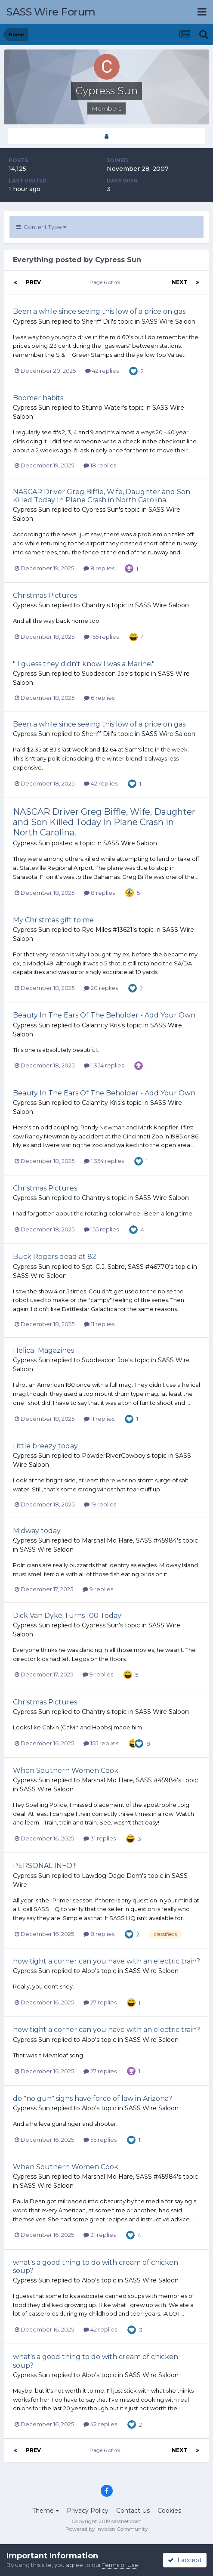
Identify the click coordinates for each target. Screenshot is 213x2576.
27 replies (100, 2002)
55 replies (100, 2139)
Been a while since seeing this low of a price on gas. (100, 311)
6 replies (99, 697)
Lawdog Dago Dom (112, 1876)
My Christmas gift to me (53, 920)
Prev (33, 282)
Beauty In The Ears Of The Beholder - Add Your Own (104, 1015)
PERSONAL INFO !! (45, 1866)
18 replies (99, 465)
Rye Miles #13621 (107, 930)
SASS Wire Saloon (168, 321)
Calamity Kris (101, 1025)
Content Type (41, 226)
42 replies (102, 370)
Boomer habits (38, 398)
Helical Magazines (43, 1350)
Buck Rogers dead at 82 (54, 1256)
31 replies (99, 1838)
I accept (185, 2560)
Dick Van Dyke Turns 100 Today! (68, 1615)
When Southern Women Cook (65, 1770)
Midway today (37, 1531)
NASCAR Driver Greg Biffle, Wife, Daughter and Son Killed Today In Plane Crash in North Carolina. (101, 496)
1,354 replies (104, 1065)
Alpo (88, 1971)
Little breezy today (45, 1446)
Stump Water (102, 407)
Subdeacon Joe (105, 673)
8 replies (98, 568)
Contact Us (133, 2510)
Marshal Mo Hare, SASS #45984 (129, 1540)
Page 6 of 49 (106, 282)
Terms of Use (120, 2564)
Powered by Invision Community (106, 2529)
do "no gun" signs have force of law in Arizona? (92, 2098)
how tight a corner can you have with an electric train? (106, 1961)
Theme (45, 2510)
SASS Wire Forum (51, 12)
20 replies (101, 987)
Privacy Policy (87, 2510)
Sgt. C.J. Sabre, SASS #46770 (125, 1267)
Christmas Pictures (45, 595)
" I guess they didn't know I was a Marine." (83, 664)
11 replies (99, 1323)
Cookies (169, 2510)
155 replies (101, 636)
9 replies (98, 1589)
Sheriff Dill (97, 321)
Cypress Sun (31, 321)
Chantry (93, 605)
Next (179, 282)
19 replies (100, 1504)
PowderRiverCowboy (113, 1456)
